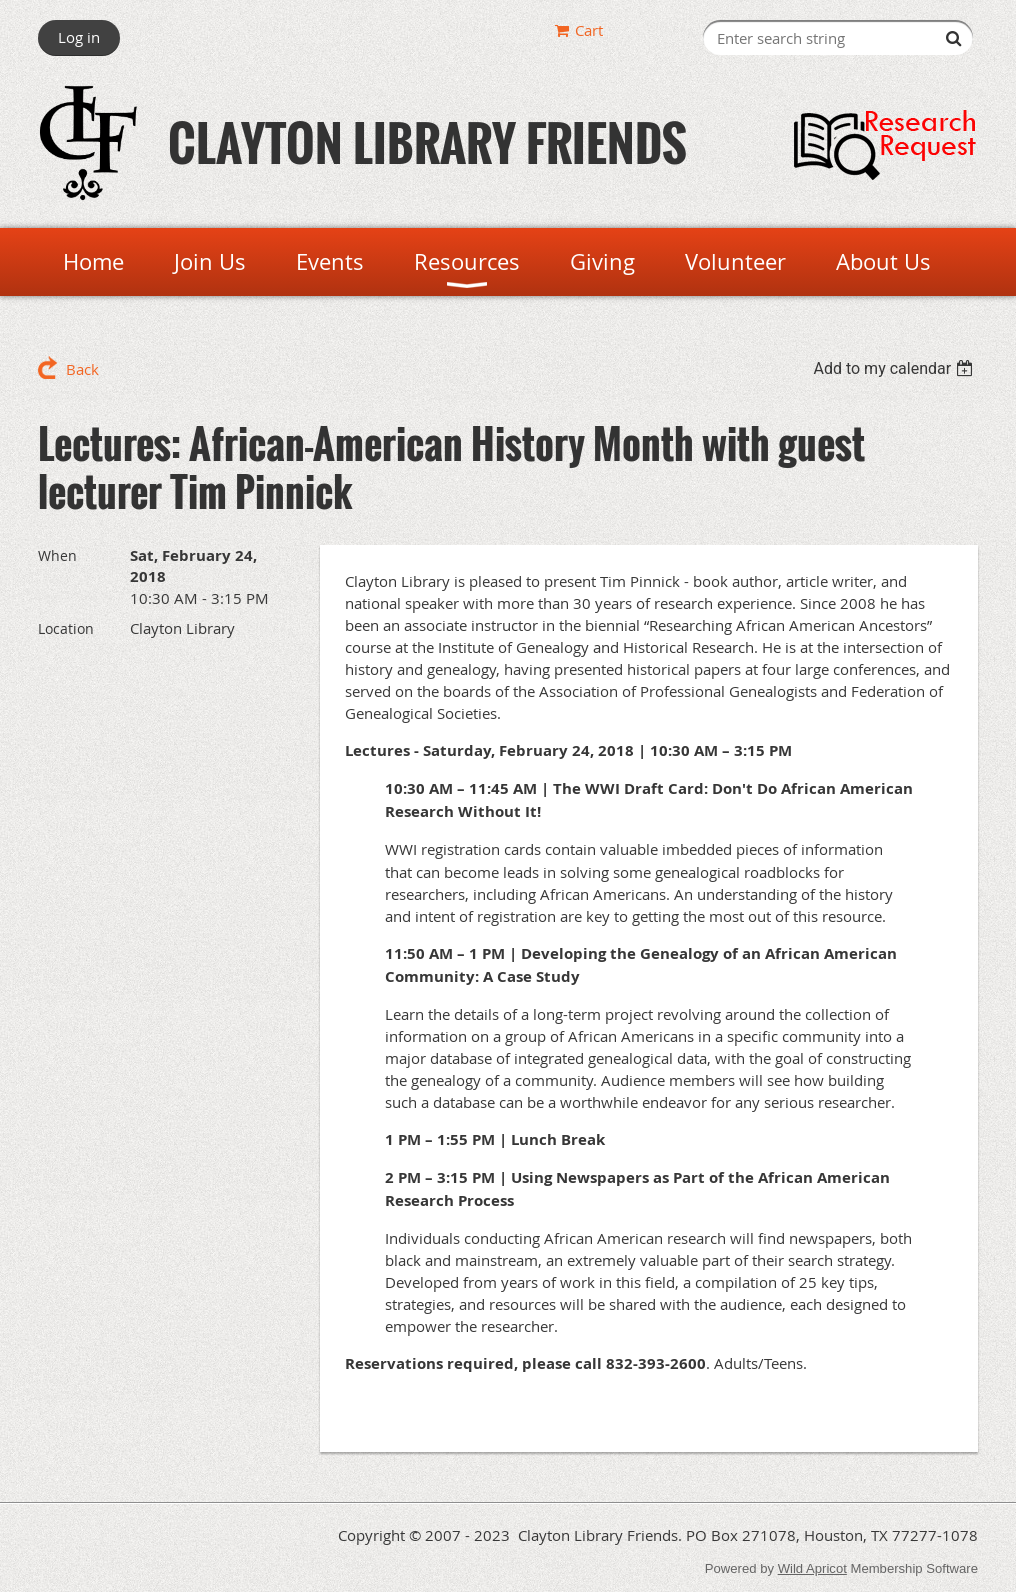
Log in (79, 37)
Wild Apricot (812, 1568)
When (57, 555)
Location (66, 628)
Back (82, 369)
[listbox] (895, 368)
